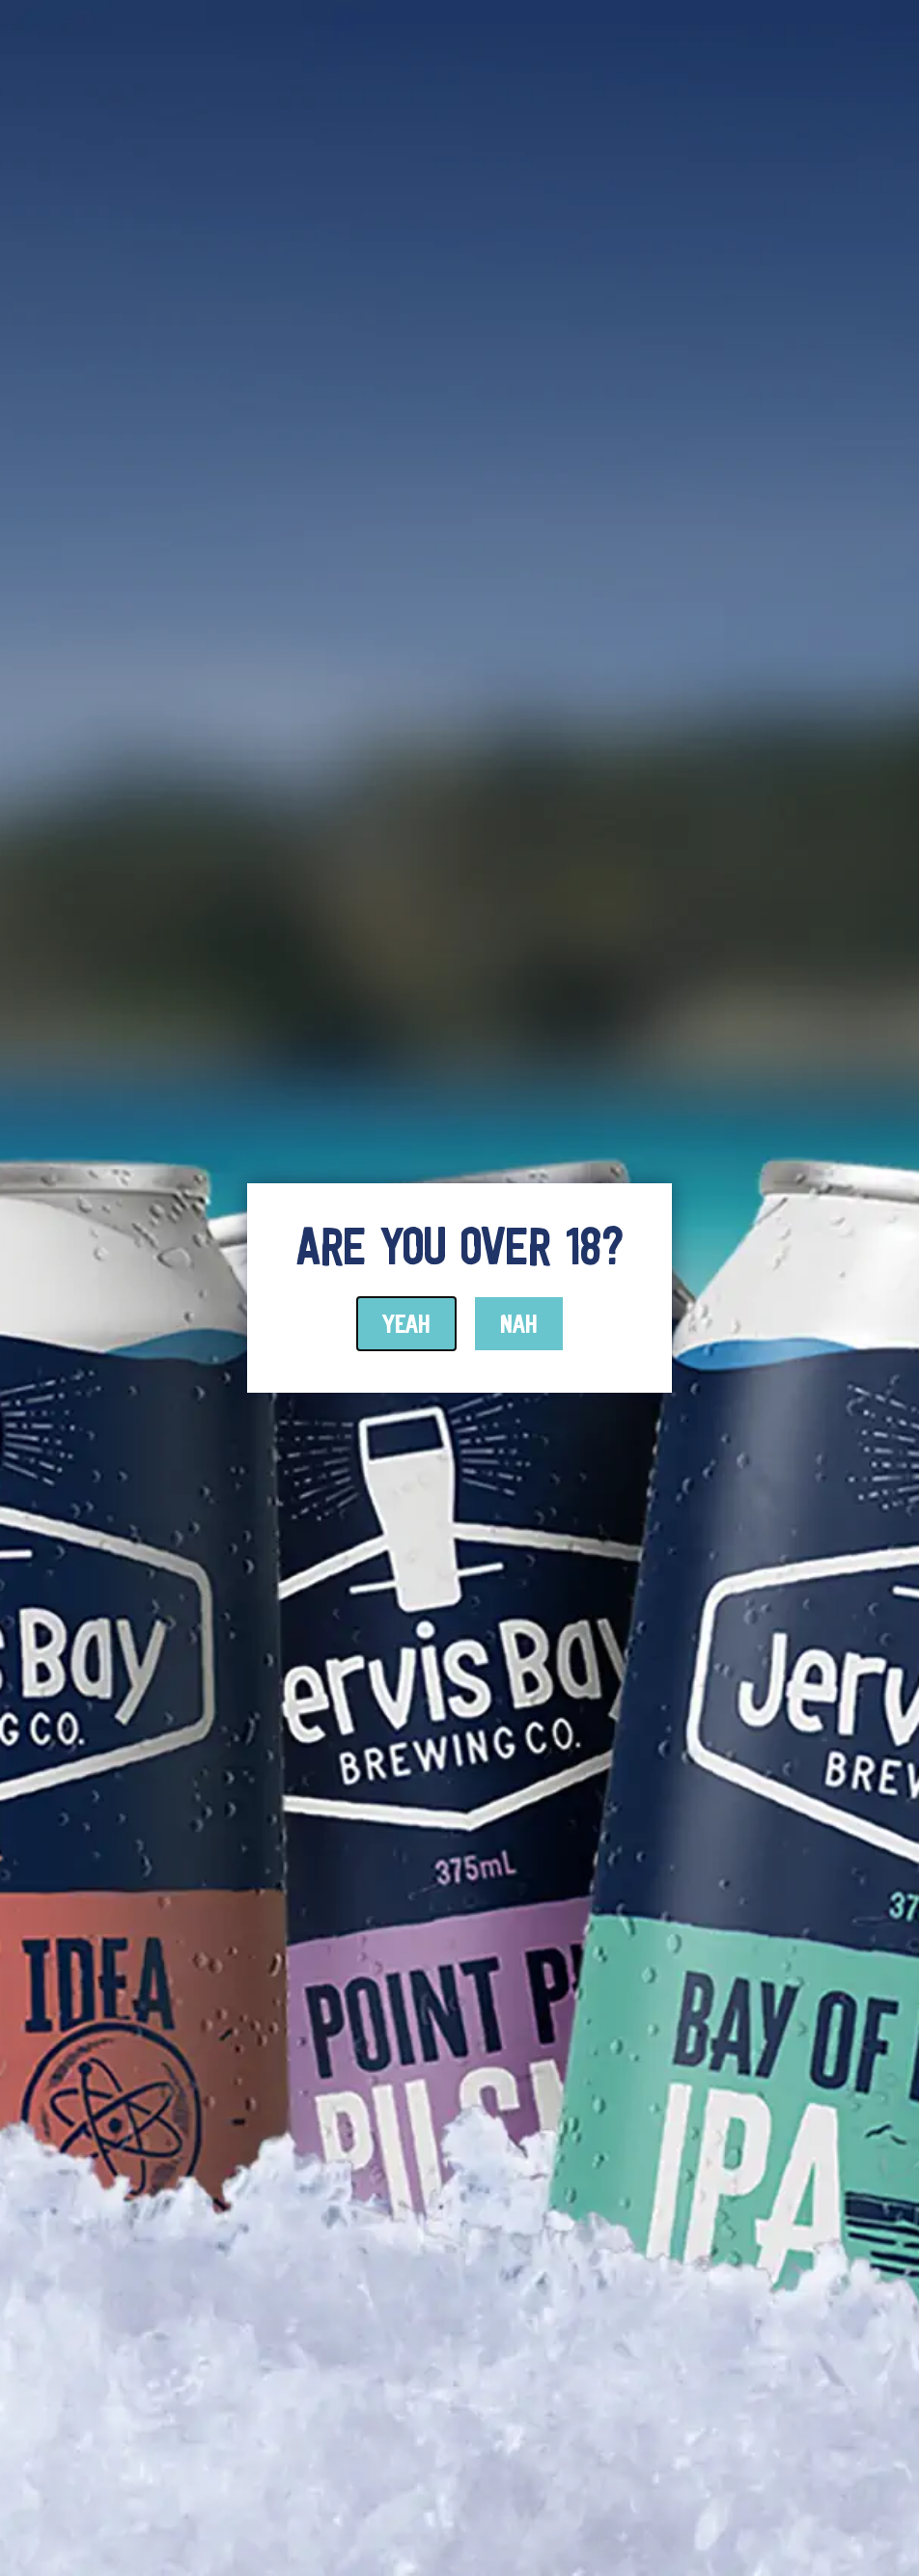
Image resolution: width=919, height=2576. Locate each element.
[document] (459, 1288)
